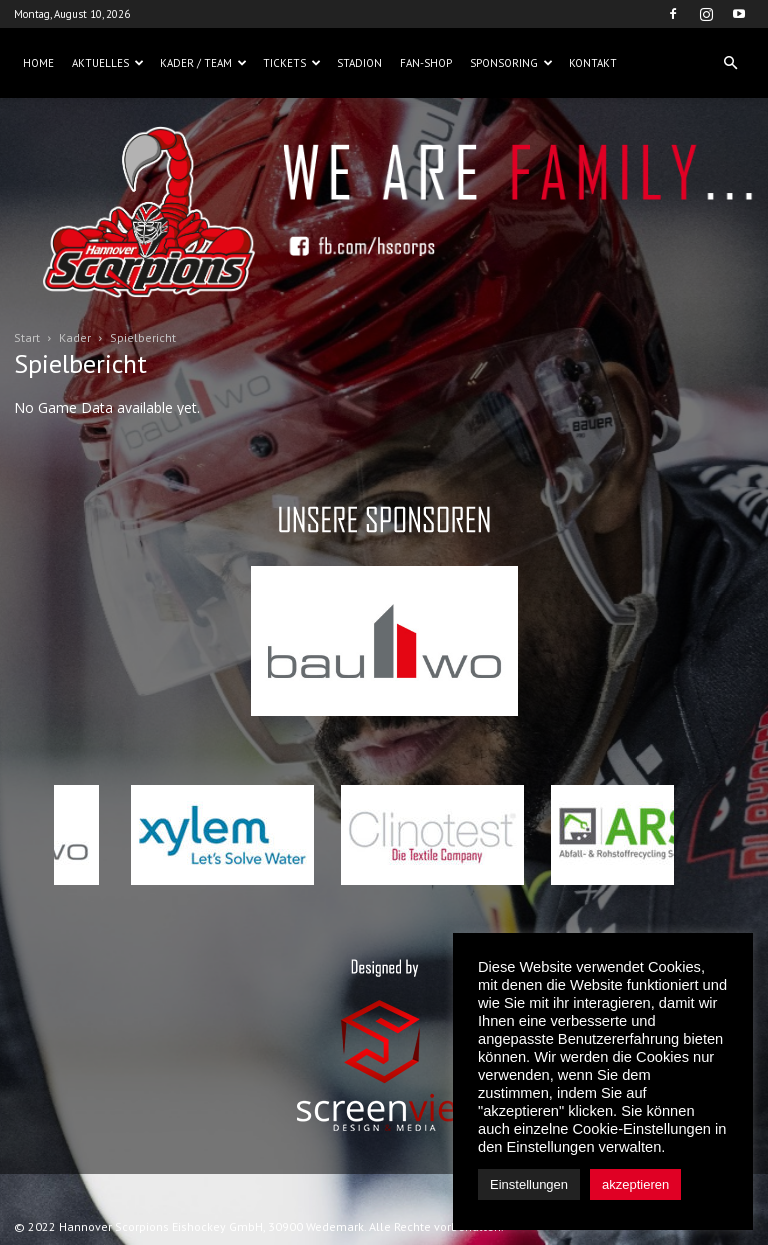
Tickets (292, 63)
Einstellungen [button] (529, 1184)
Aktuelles (108, 63)
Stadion (359, 63)
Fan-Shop (426, 63)
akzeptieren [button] (635, 1184)
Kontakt (593, 63)
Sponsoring (511, 63)
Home (38, 63)
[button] (730, 63)
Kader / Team (203, 63)
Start (27, 337)
